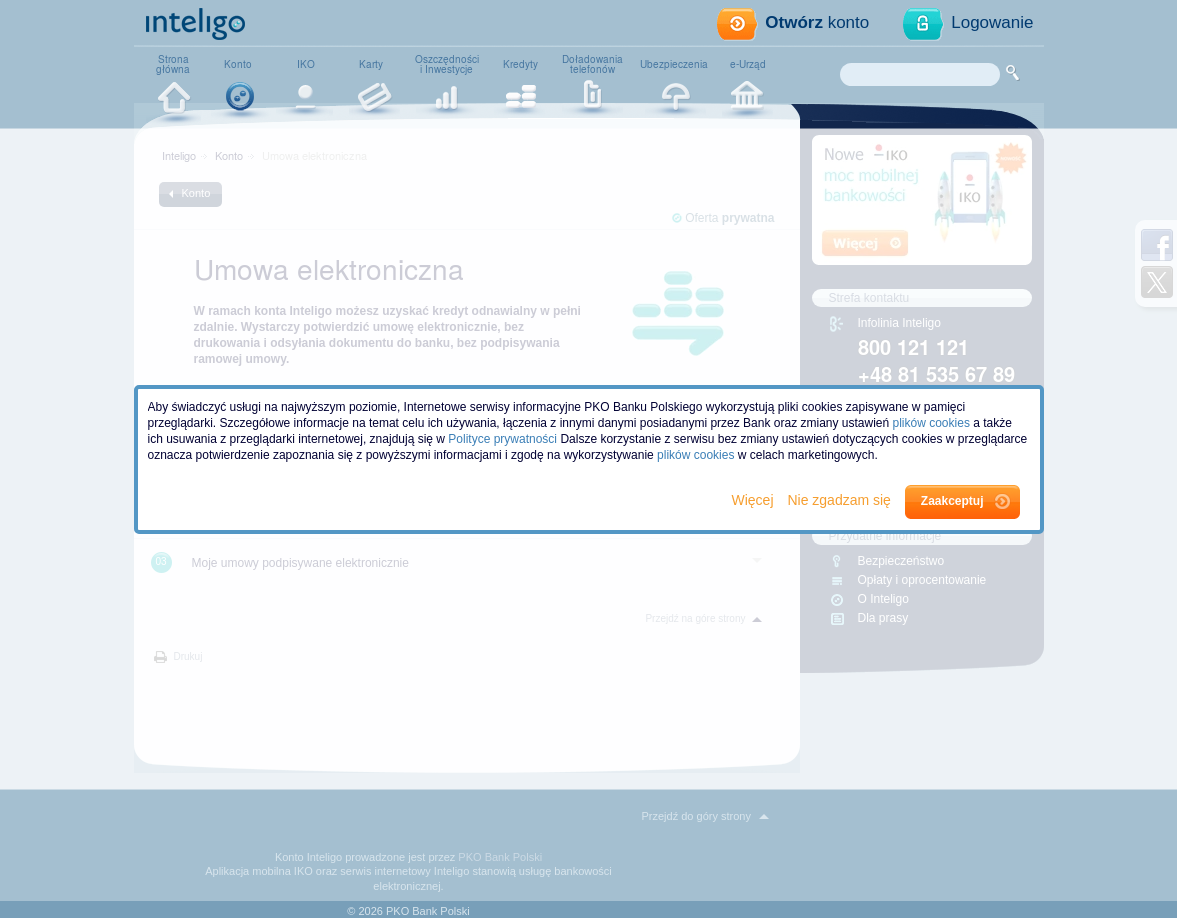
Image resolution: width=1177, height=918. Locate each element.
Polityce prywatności (502, 439)
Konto (238, 64)
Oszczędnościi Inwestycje (447, 64)
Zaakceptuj (952, 501)
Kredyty (520, 64)
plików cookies (931, 423)
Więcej (755, 500)
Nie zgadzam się (840, 500)
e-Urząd (748, 64)
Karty (371, 64)
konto (817, 22)
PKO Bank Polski (500, 857)
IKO (306, 64)
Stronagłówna (173, 64)
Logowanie (992, 22)
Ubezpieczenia (674, 64)
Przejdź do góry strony (696, 816)
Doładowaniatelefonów (592, 64)
